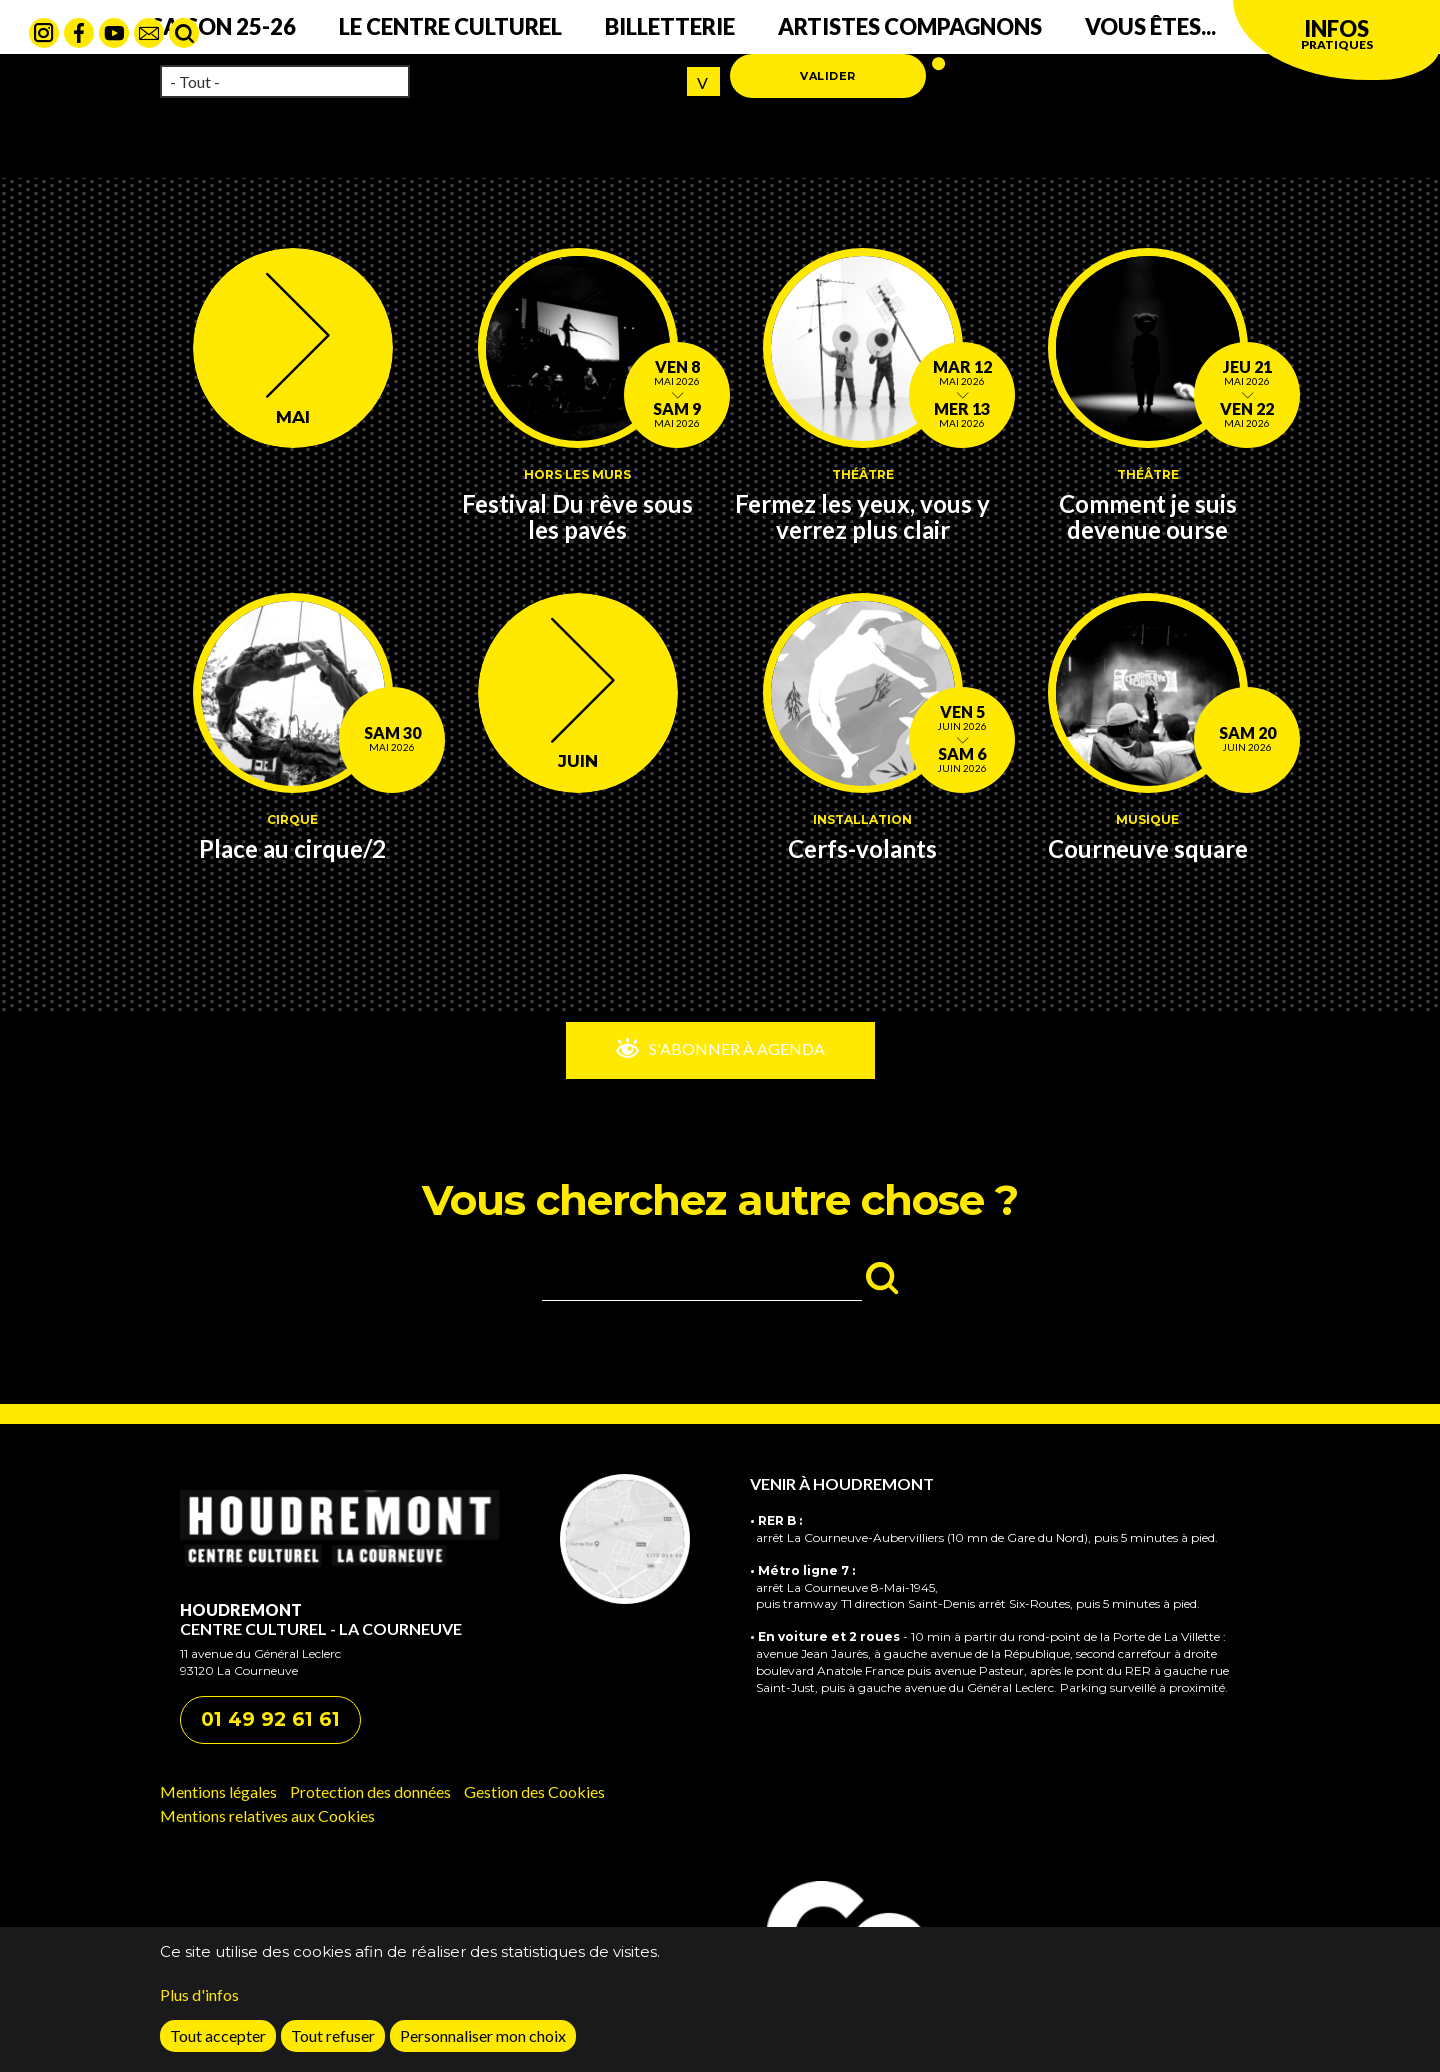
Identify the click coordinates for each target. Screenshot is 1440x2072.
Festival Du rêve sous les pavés (577, 517)
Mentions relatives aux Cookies (267, 1815)
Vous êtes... (1150, 26)
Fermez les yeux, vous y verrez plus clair (862, 517)
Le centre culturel (450, 26)
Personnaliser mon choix (483, 2048)
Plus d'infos (199, 2007)
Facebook (79, 33)
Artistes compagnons (910, 26)
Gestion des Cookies (534, 1791)
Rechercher (184, 33)
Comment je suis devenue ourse (1148, 517)
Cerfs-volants (862, 849)
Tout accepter (218, 2048)
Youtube (114, 33)
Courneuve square (1148, 849)
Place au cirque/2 (292, 849)
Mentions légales (218, 1791)
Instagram (44, 33)
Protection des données (370, 1791)
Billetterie (670, 26)
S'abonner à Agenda (735, 1048)
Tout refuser (333, 2048)
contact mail (149, 33)
